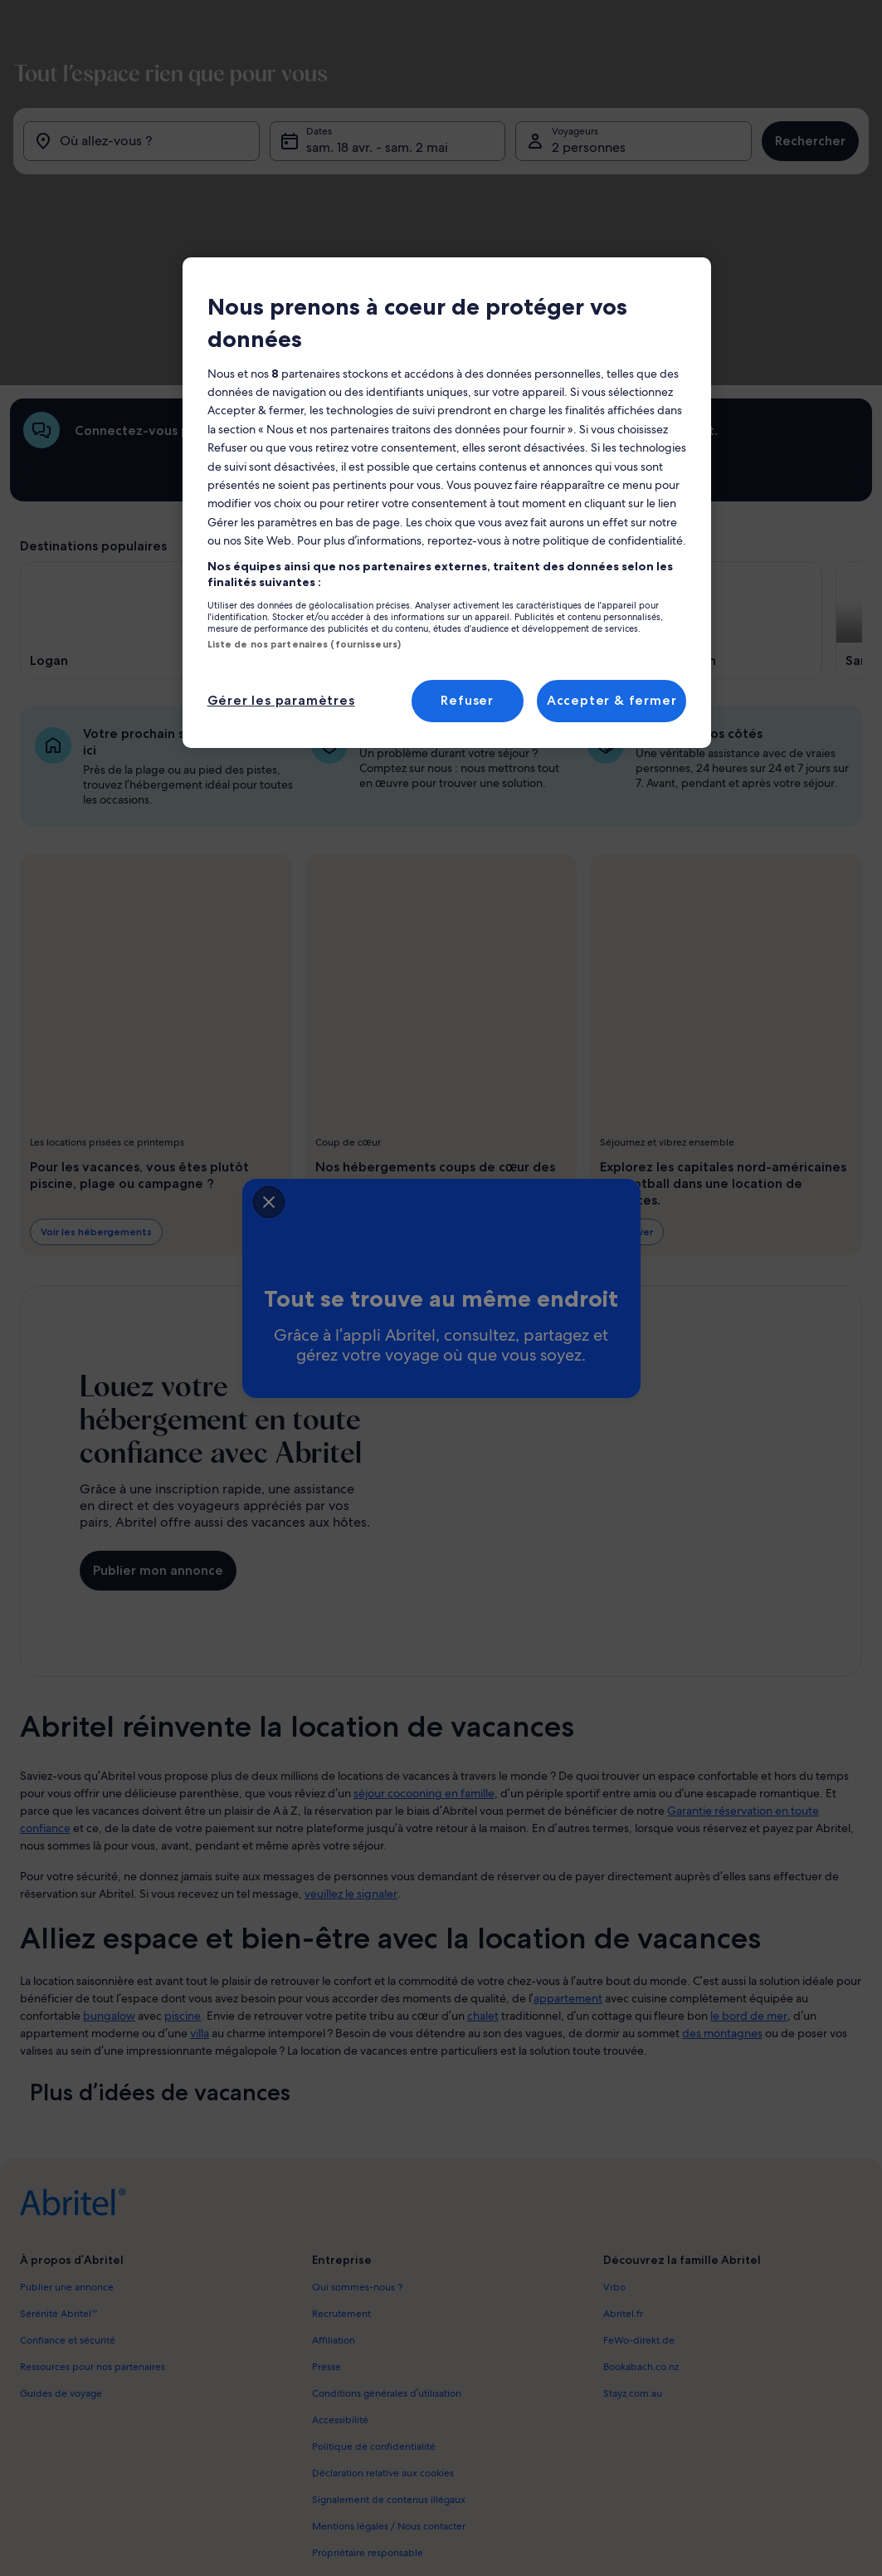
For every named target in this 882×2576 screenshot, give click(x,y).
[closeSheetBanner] (169, 1198)
